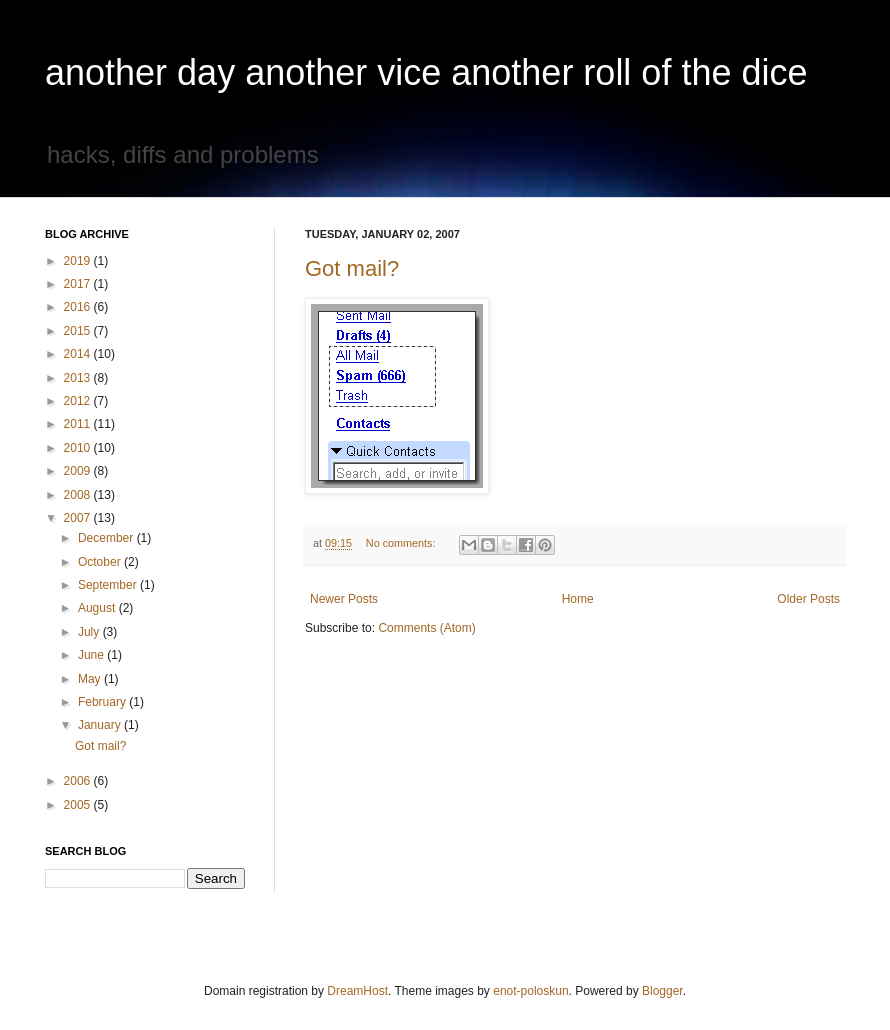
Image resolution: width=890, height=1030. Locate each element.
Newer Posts (344, 599)
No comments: (402, 543)
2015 (79, 331)
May (91, 679)
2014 (79, 354)
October (101, 562)
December (107, 538)
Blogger (662, 991)
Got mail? (352, 268)
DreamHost (357, 991)
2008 (79, 495)
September (109, 585)
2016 (79, 307)
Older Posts (808, 599)
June (92, 655)
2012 (79, 401)
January (101, 725)
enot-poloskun (530, 991)
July (90, 632)
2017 (79, 284)
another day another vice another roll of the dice (426, 72)
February (103, 702)
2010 (79, 448)
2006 (79, 781)
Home (578, 599)
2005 (79, 805)
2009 (79, 471)
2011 (79, 424)
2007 (79, 518)
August (98, 608)
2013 (79, 378)
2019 (79, 261)
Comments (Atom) (426, 628)
